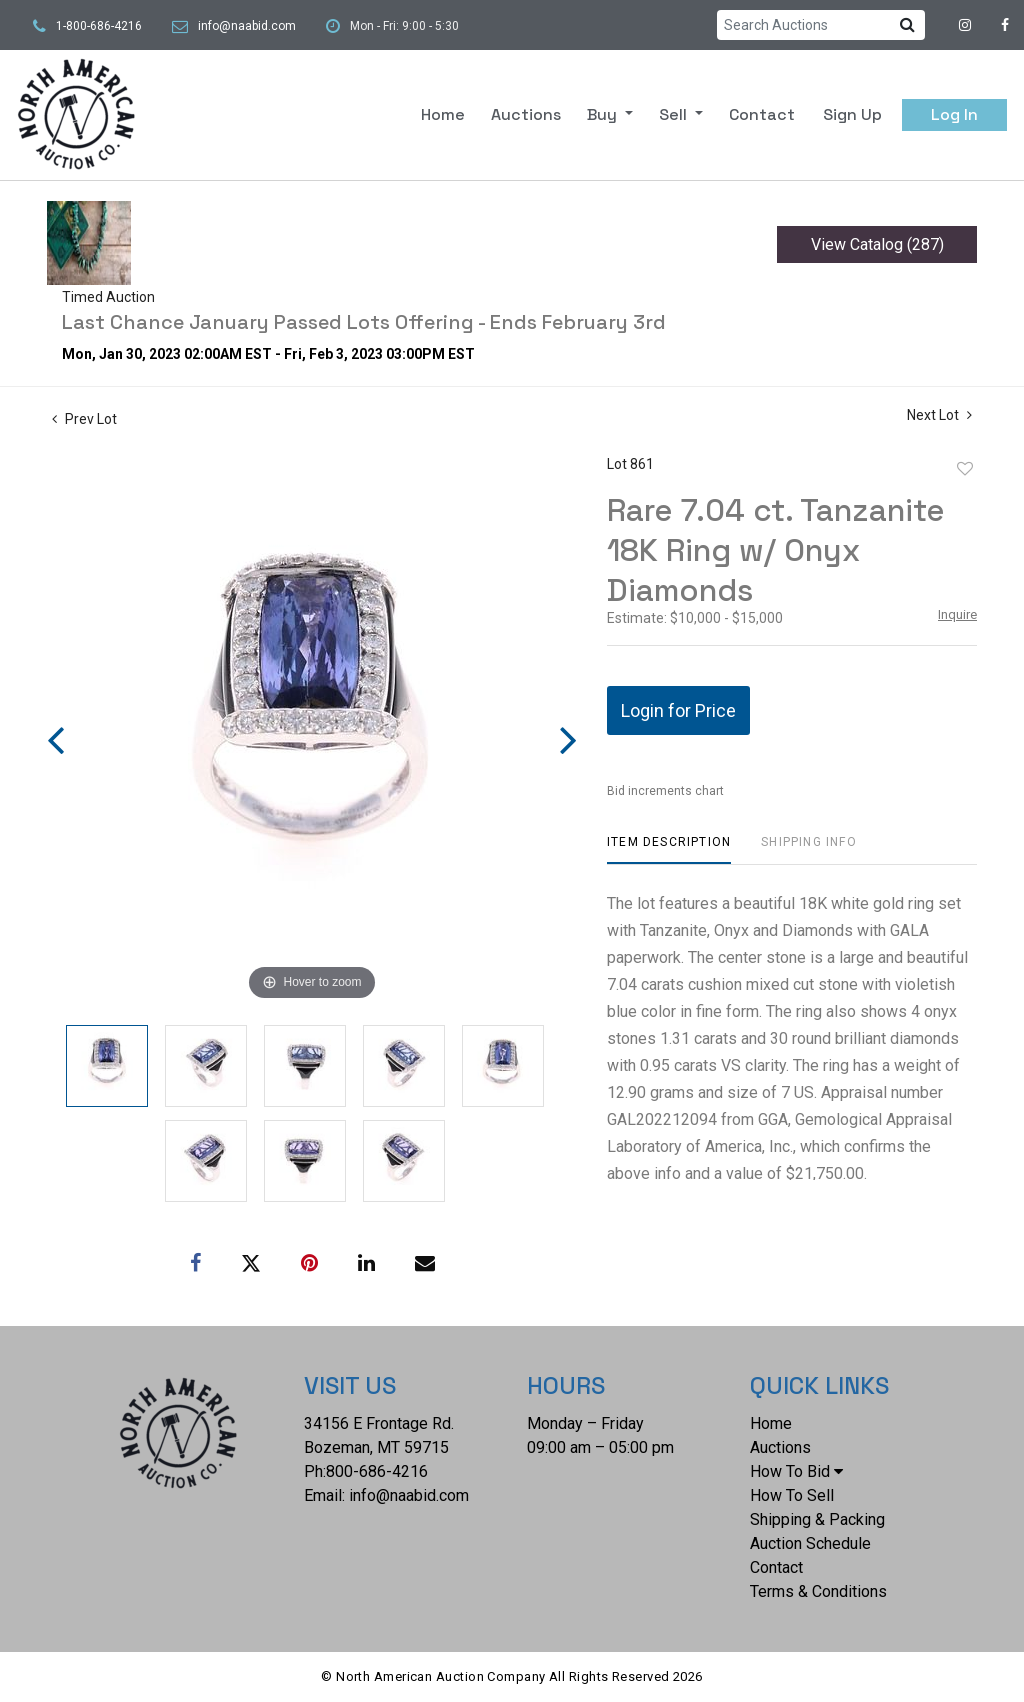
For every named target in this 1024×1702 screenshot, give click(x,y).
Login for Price (678, 710)
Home (443, 114)
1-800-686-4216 (99, 26)
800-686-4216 (377, 1471)
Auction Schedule (810, 1543)
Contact (762, 114)
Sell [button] (675, 114)
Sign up (852, 114)
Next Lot (939, 415)
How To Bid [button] (796, 1471)
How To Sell (792, 1495)
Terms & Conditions (818, 1591)
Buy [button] (604, 114)
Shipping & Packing (817, 1519)
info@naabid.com (247, 26)
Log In (954, 114)
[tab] (669, 849)
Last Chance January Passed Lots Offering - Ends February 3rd (364, 322)
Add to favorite (965, 469)
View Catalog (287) (877, 244)
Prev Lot (84, 419)
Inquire (957, 614)
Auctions (526, 114)
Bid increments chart (665, 791)
